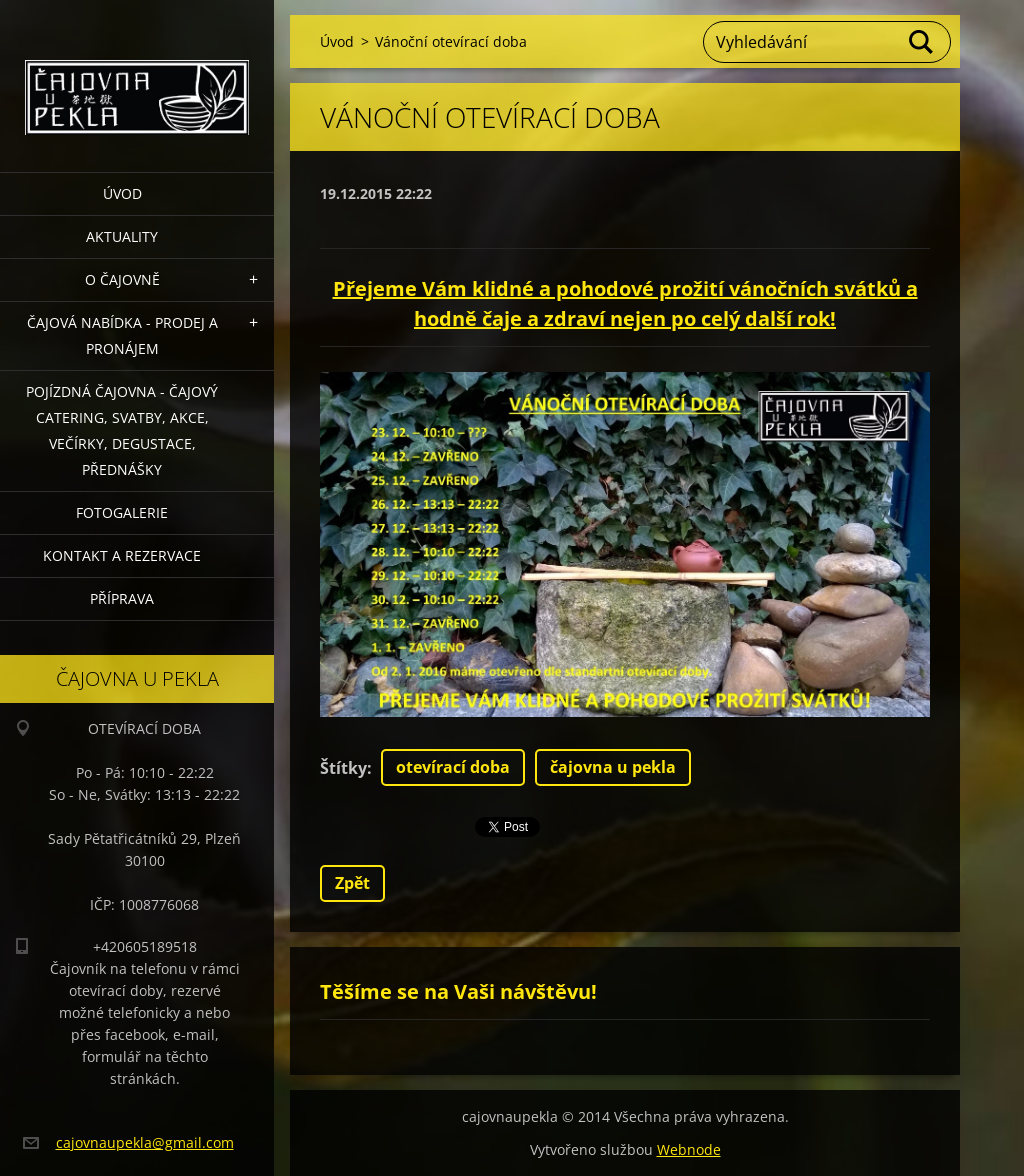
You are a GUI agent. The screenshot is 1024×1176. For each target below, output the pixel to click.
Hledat (922, 42)
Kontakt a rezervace (122, 555)
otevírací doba (453, 767)
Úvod (122, 193)
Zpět (352, 883)
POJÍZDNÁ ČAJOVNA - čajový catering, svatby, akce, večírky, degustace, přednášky (122, 430)
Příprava (122, 598)
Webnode (689, 1149)
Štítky (343, 768)
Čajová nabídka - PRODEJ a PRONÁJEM (122, 335)
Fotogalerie (122, 512)
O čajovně (122, 279)
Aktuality (122, 236)
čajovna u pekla (613, 767)
